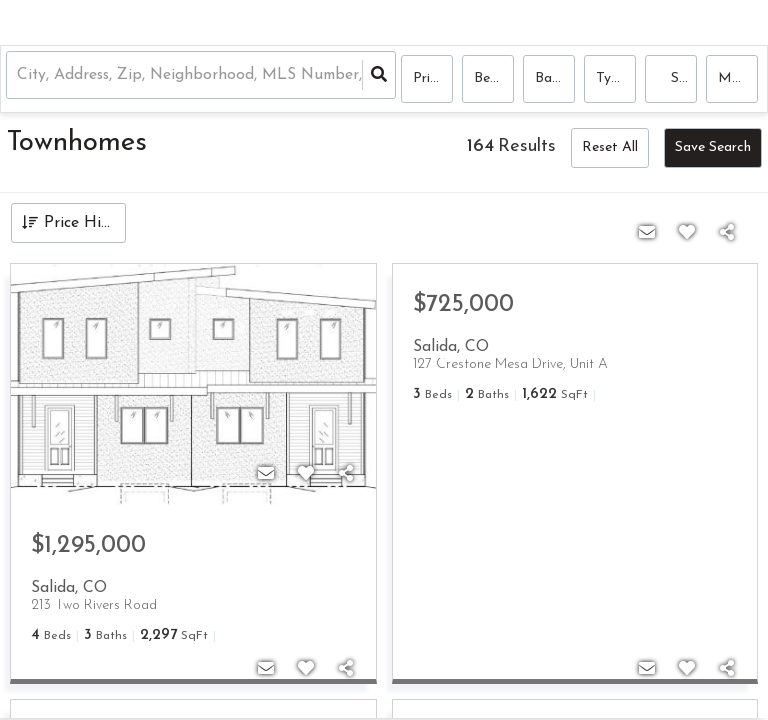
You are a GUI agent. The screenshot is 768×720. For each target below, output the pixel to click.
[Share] (346, 475)
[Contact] (266, 475)
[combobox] (23, 80)
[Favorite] (306, 475)
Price (428, 79)
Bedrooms (494, 79)
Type (611, 79)
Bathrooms (555, 79)
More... (738, 79)
